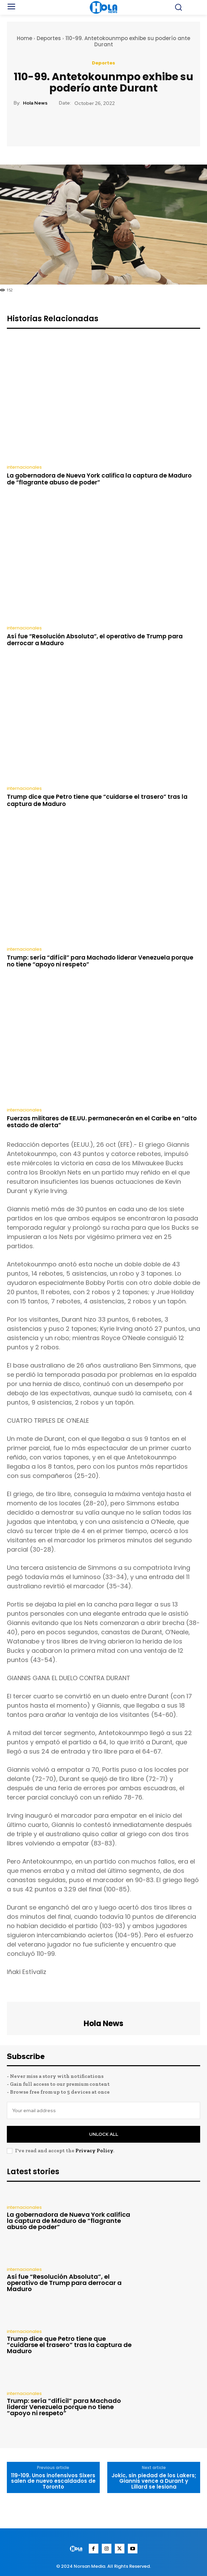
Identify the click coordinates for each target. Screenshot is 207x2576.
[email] (103, 2110)
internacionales (24, 467)
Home (24, 38)
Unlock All (103, 2134)
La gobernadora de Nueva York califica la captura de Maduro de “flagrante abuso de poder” (99, 478)
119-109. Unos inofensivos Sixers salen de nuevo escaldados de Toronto (53, 2481)
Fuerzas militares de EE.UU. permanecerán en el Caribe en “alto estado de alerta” (102, 1121)
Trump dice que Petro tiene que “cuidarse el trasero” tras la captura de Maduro (97, 800)
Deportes (49, 38)
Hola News (35, 103)
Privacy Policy (94, 2150)
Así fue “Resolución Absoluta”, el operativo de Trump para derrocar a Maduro (95, 639)
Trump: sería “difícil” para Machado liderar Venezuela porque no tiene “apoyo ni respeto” (100, 960)
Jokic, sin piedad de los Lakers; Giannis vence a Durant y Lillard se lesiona (153, 2481)
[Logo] (77, 2549)
